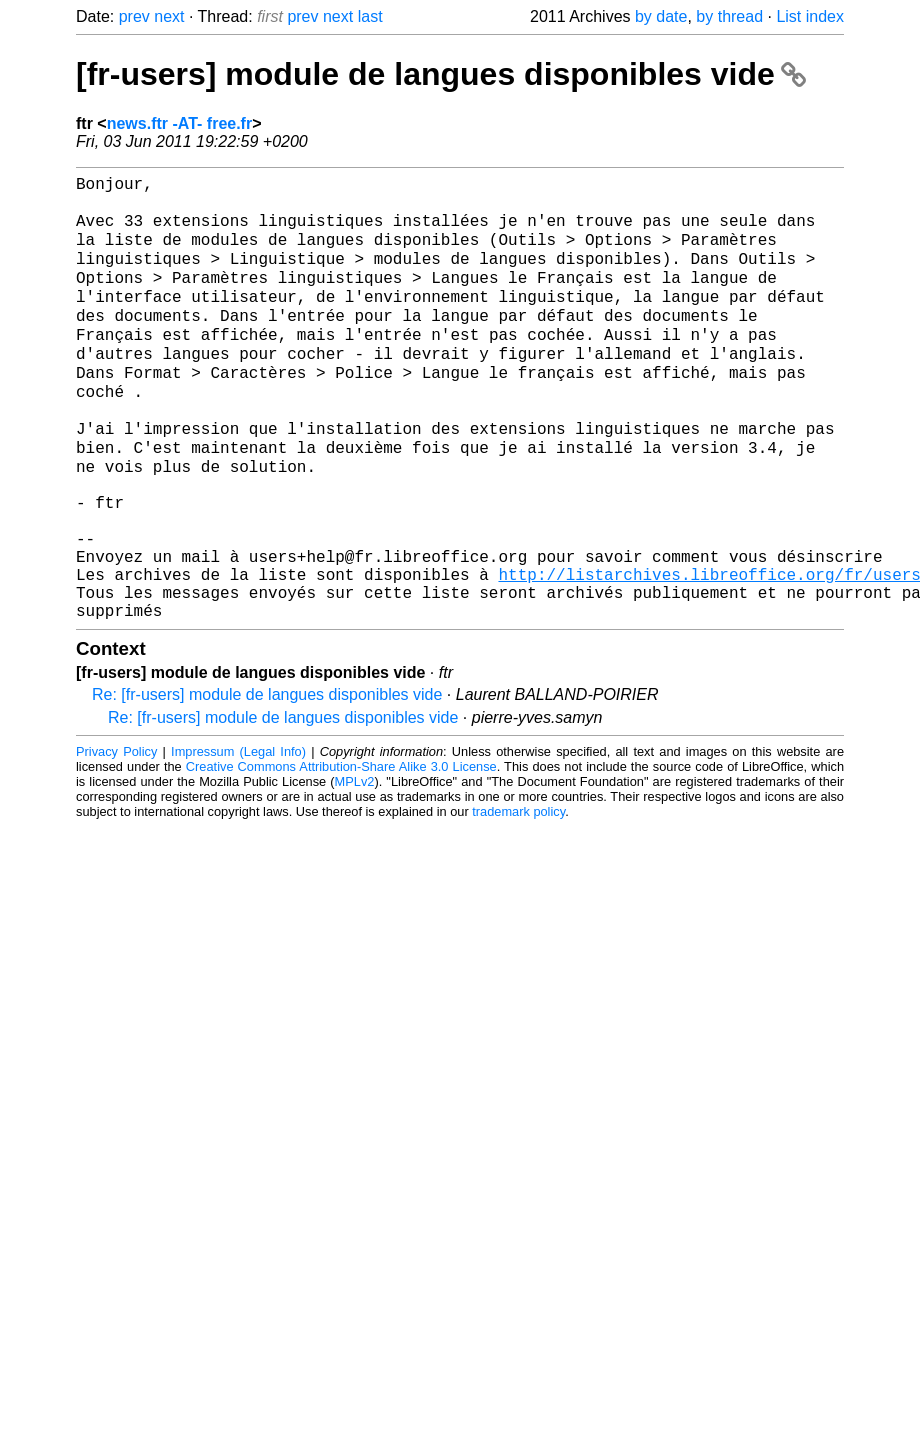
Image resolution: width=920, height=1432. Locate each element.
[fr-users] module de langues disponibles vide (441, 74)
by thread (729, 16)
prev (134, 16)
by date (661, 16)
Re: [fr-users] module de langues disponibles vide (267, 777)
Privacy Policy (116, 834)
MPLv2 (355, 864)
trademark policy (518, 894)
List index (810, 16)
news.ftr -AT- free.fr (180, 123)
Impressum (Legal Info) (238, 834)
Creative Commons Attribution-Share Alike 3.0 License (341, 849)
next (169, 16)
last (370, 16)
